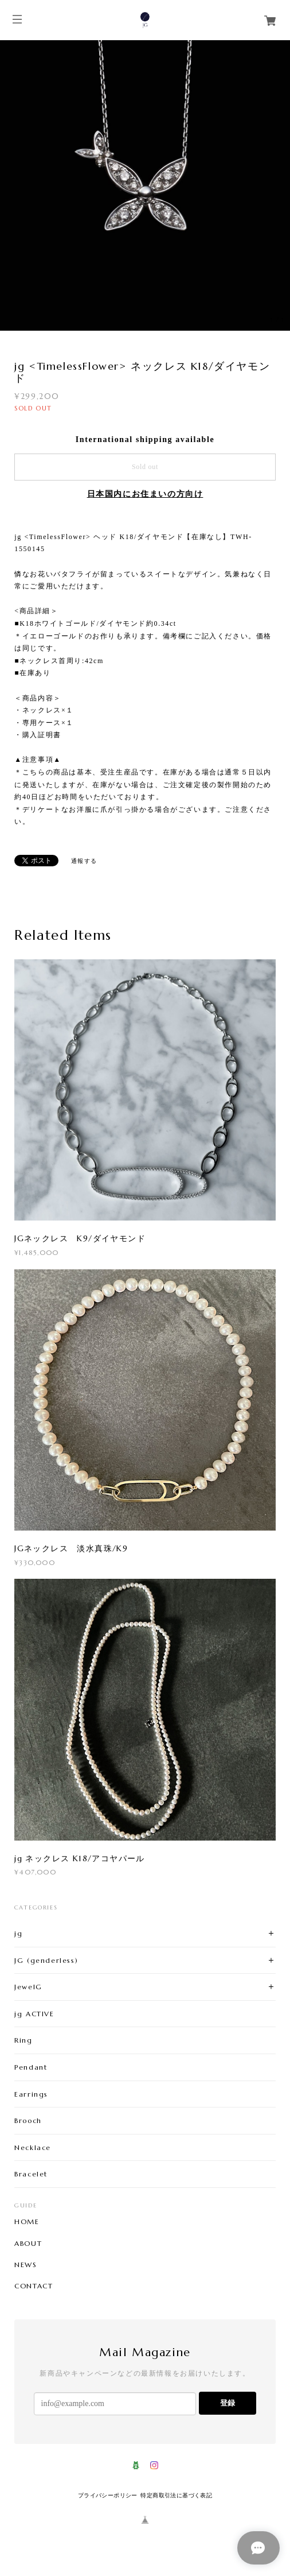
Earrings (31, 2094)
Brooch (28, 2120)
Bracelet (31, 2174)
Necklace (32, 2147)
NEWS (25, 2265)
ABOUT (28, 2244)
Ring (23, 2040)
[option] (145, 185)
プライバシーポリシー (108, 2495)
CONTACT (33, 2286)
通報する (84, 861)
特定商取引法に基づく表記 (176, 2495)
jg (18, 1933)
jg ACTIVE (34, 2013)
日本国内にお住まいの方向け (145, 494)
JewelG (28, 1986)
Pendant (30, 2067)
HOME (26, 2222)
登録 (227, 2403)
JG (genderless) (46, 1960)
